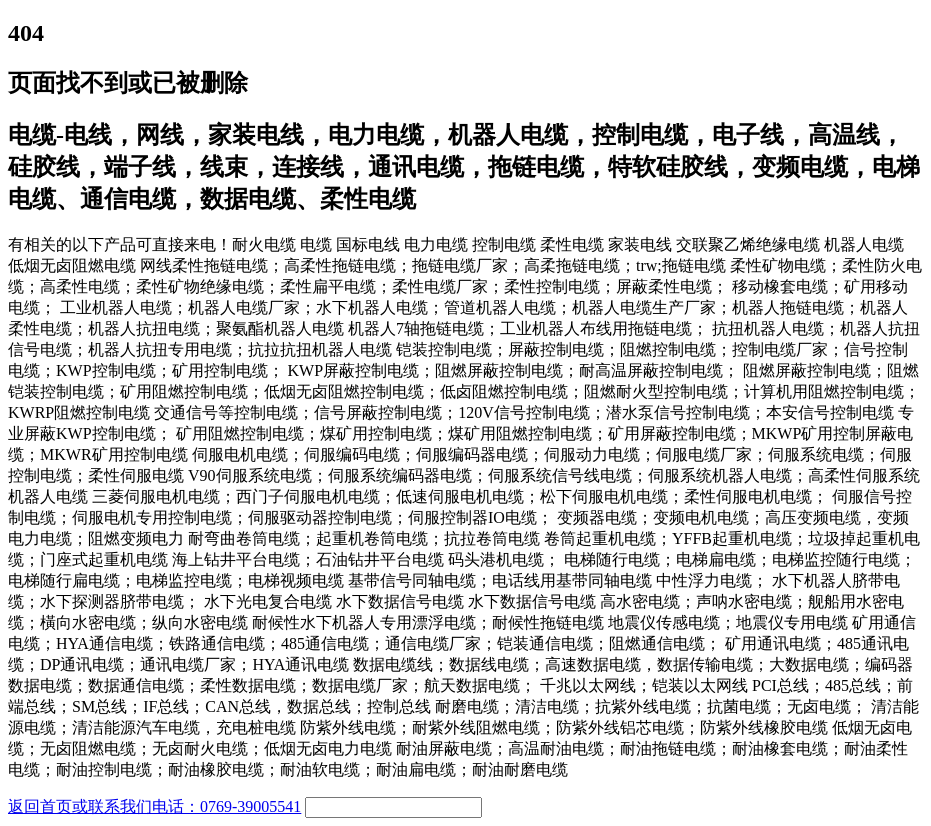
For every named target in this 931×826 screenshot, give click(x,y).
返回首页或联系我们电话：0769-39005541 (154, 806)
